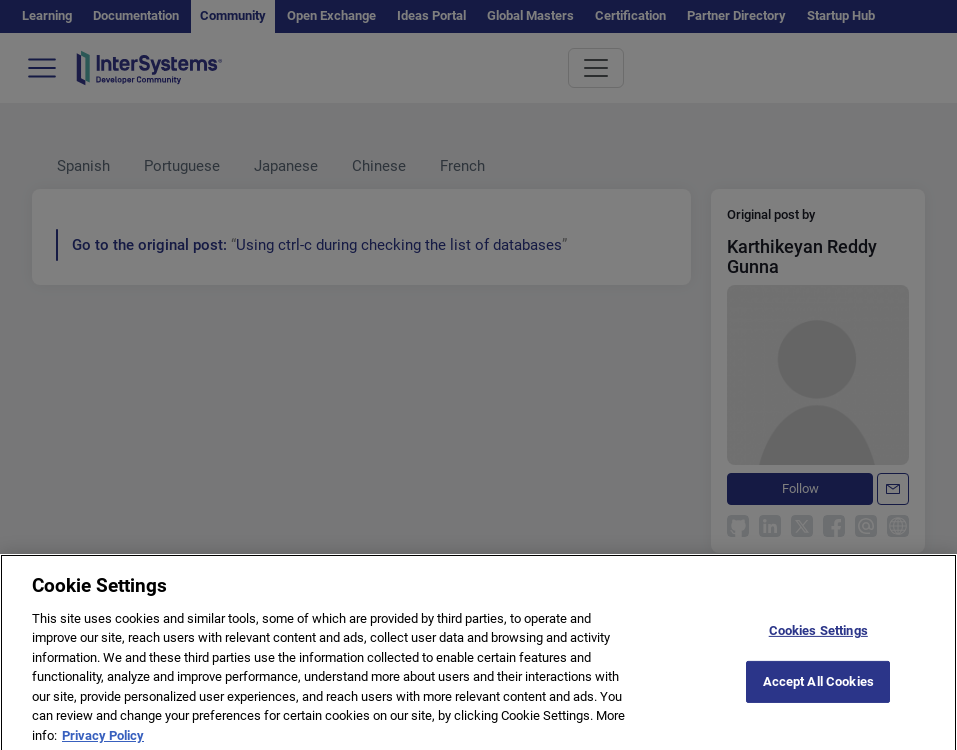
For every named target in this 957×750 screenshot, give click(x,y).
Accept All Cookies (818, 691)
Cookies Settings (818, 641)
